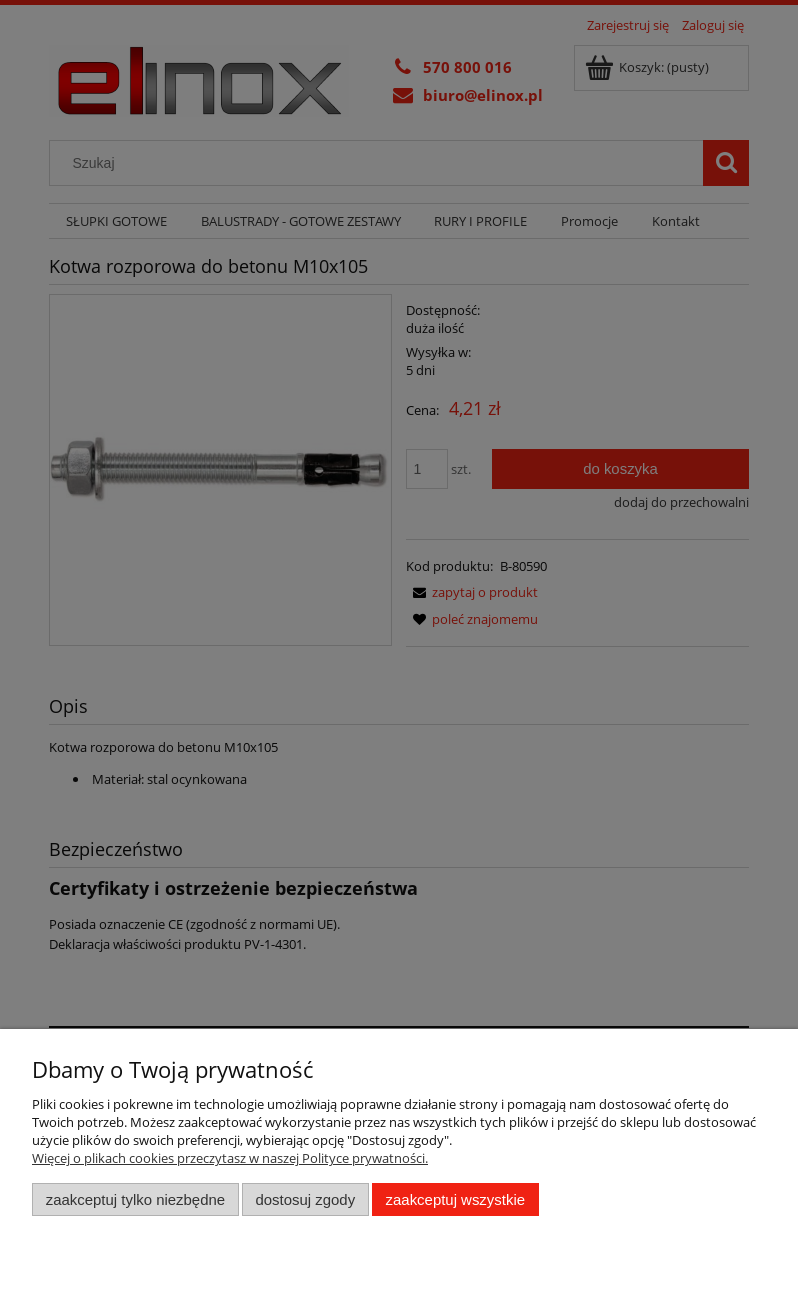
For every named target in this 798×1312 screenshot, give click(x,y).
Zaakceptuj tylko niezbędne (135, 1199)
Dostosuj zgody (305, 1199)
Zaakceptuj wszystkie (455, 1199)
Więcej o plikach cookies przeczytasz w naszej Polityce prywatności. (230, 1158)
